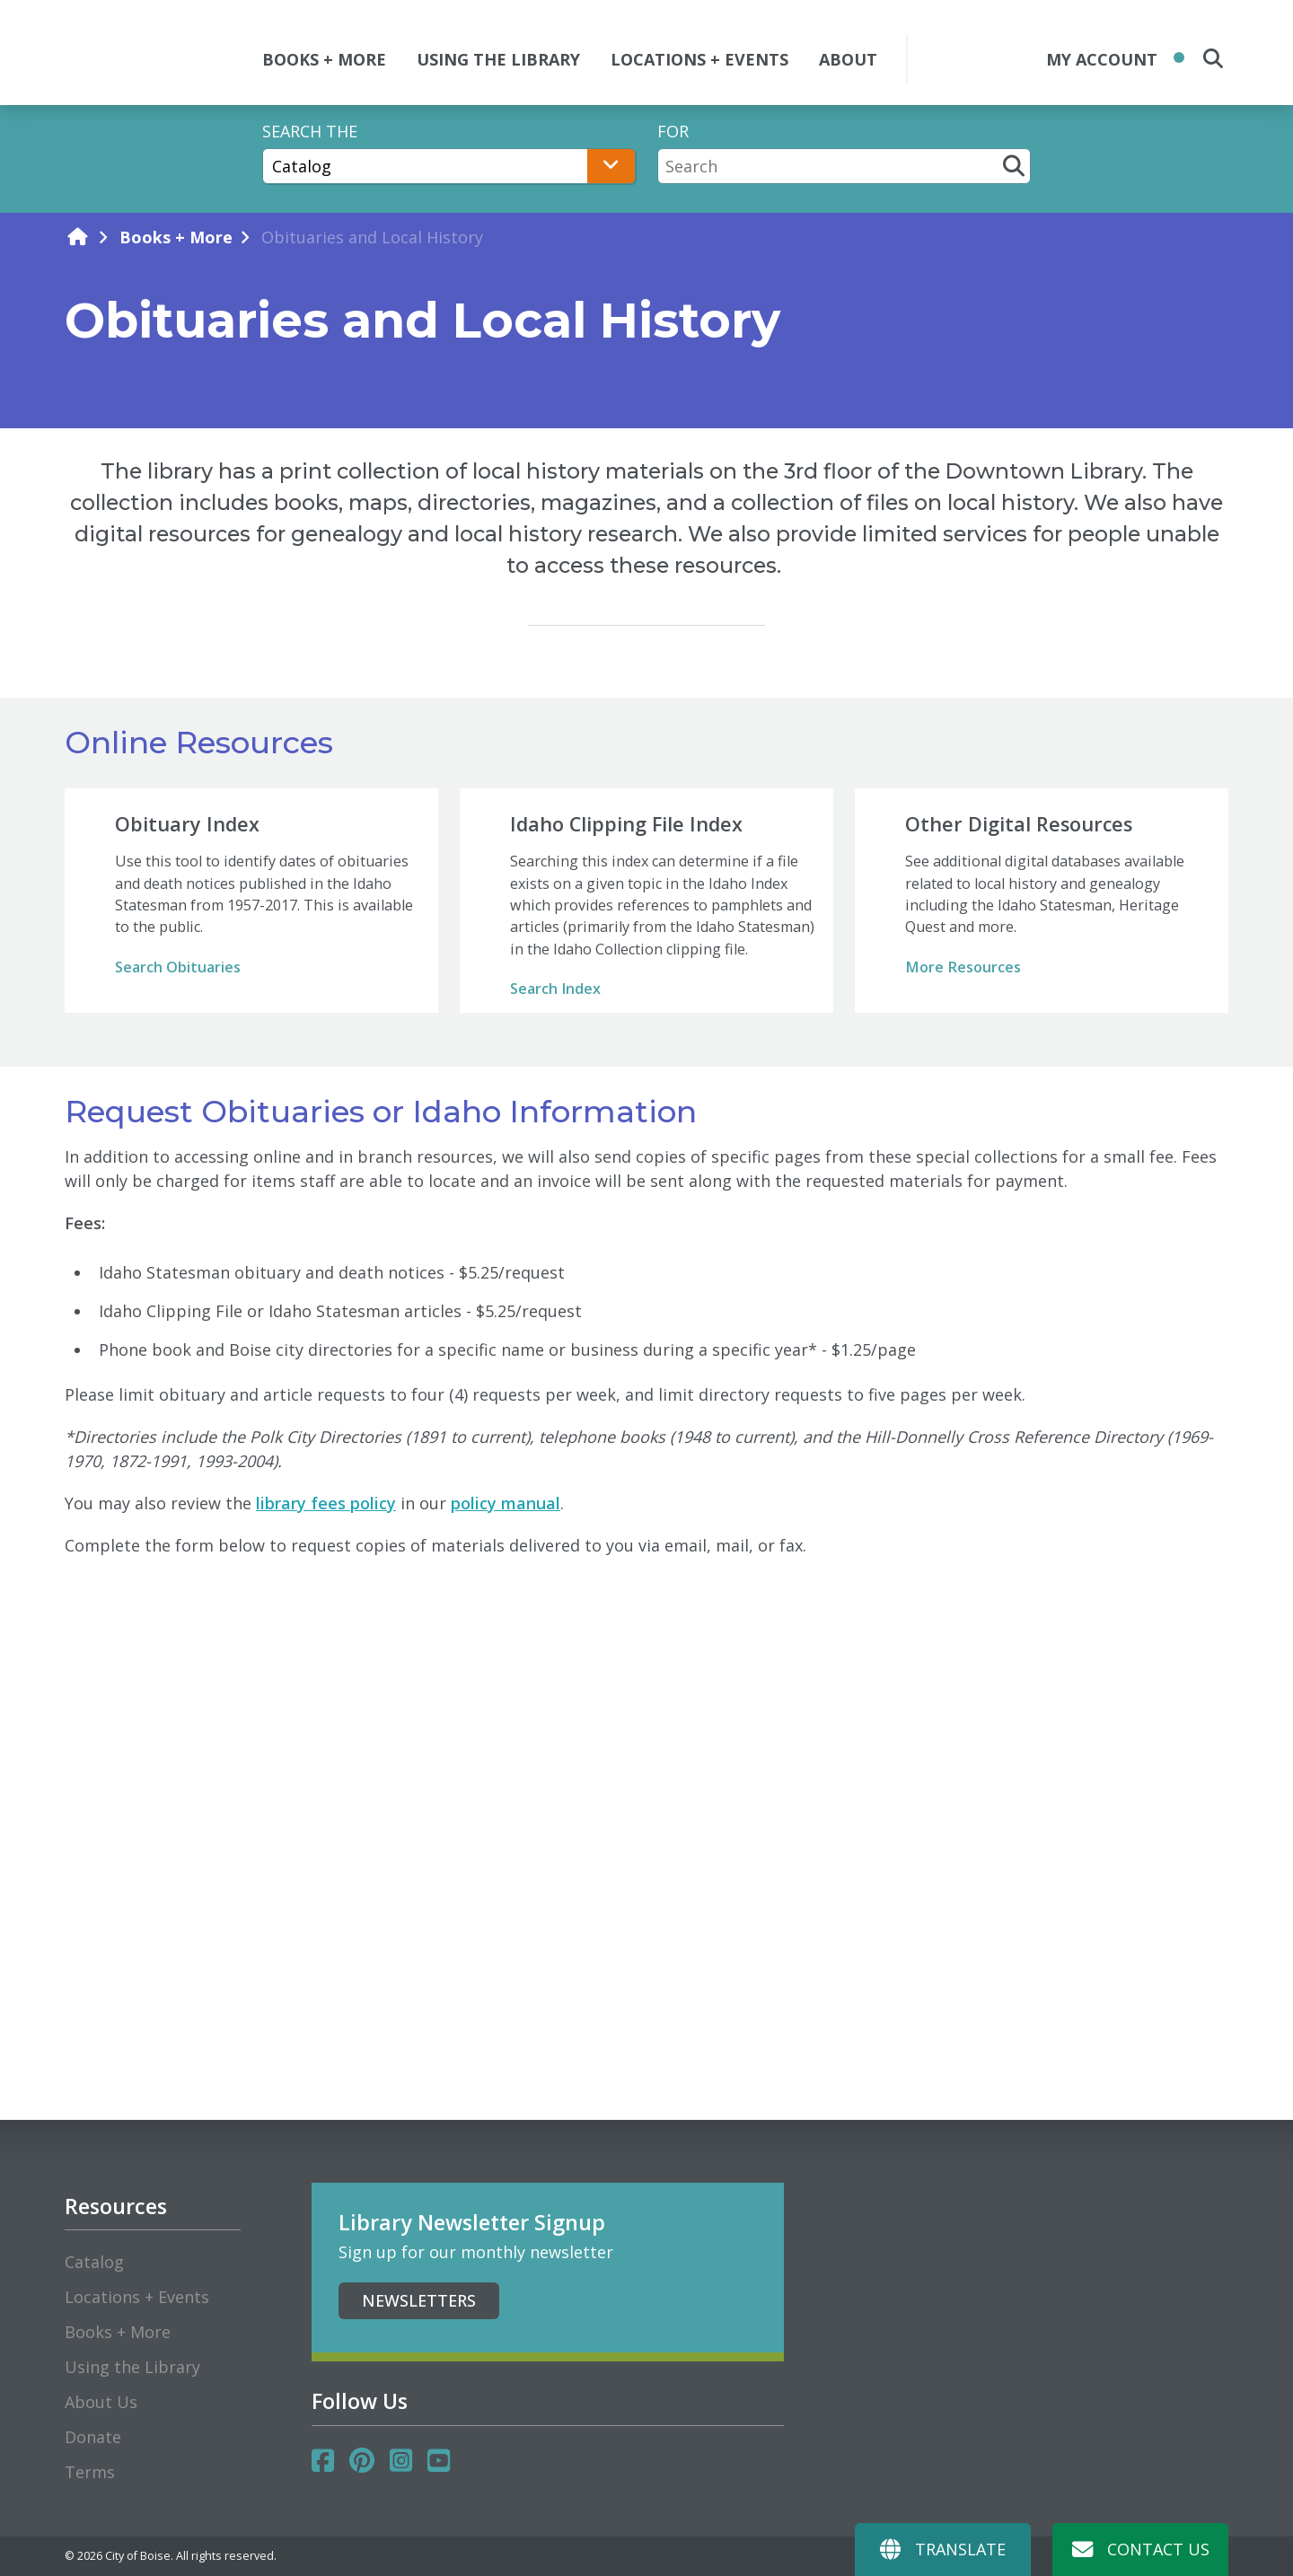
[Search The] (449, 166)
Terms (90, 2472)
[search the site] (1213, 58)
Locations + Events (137, 2297)
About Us (101, 2402)
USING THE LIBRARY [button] (498, 59)
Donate (93, 2437)
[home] (77, 236)
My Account (1101, 59)
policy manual (505, 1503)
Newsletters (419, 2300)
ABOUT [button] (848, 59)
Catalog (94, 2262)
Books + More (176, 237)
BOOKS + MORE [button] (324, 59)
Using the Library (132, 2367)
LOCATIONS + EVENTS (699, 59)
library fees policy (326, 1503)
